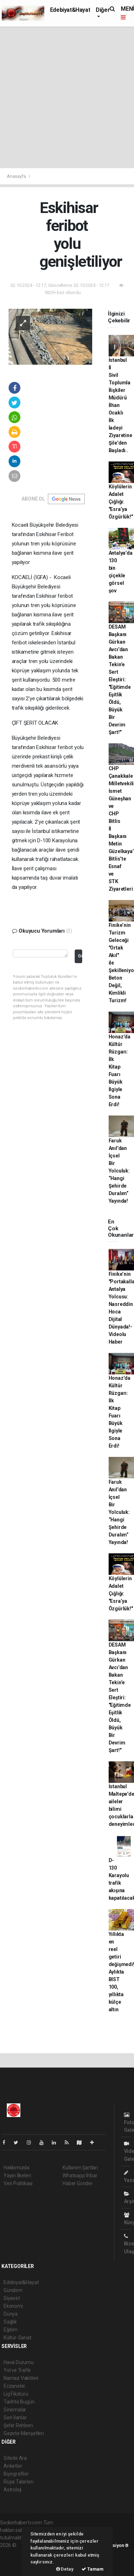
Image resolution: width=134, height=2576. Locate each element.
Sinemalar (15, 2409)
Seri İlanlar (15, 2417)
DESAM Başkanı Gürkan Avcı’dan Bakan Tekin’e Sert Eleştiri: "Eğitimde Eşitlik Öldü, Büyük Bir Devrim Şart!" (120, 679)
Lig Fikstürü (16, 2394)
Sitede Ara (15, 2458)
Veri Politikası (18, 2183)
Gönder (80, 955)
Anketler (13, 2466)
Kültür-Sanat (17, 2337)
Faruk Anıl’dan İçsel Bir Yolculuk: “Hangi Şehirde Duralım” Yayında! (119, 1171)
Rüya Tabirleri (18, 2482)
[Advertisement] (67, 97)
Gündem (13, 2290)
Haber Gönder (78, 2183)
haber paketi (14, 2553)
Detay (65, 2569)
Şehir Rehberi (18, 2425)
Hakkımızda (16, 2167)
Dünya (11, 2314)
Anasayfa (17, 176)
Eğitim (11, 2330)
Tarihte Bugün (19, 2402)
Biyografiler (16, 2474)
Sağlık (10, 2322)
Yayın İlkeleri (17, 2175)
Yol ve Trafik (17, 2370)
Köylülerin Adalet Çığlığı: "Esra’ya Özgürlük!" (121, 502)
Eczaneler (14, 2386)
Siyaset (12, 2298)
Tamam (92, 2569)
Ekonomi (13, 2306)
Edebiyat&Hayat (70, 9)
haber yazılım (15, 2560)
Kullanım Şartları (80, 2167)
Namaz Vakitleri (21, 2378)
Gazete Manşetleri (24, 2433)
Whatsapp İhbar (80, 2175)
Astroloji (12, 2489)
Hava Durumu (19, 2362)
